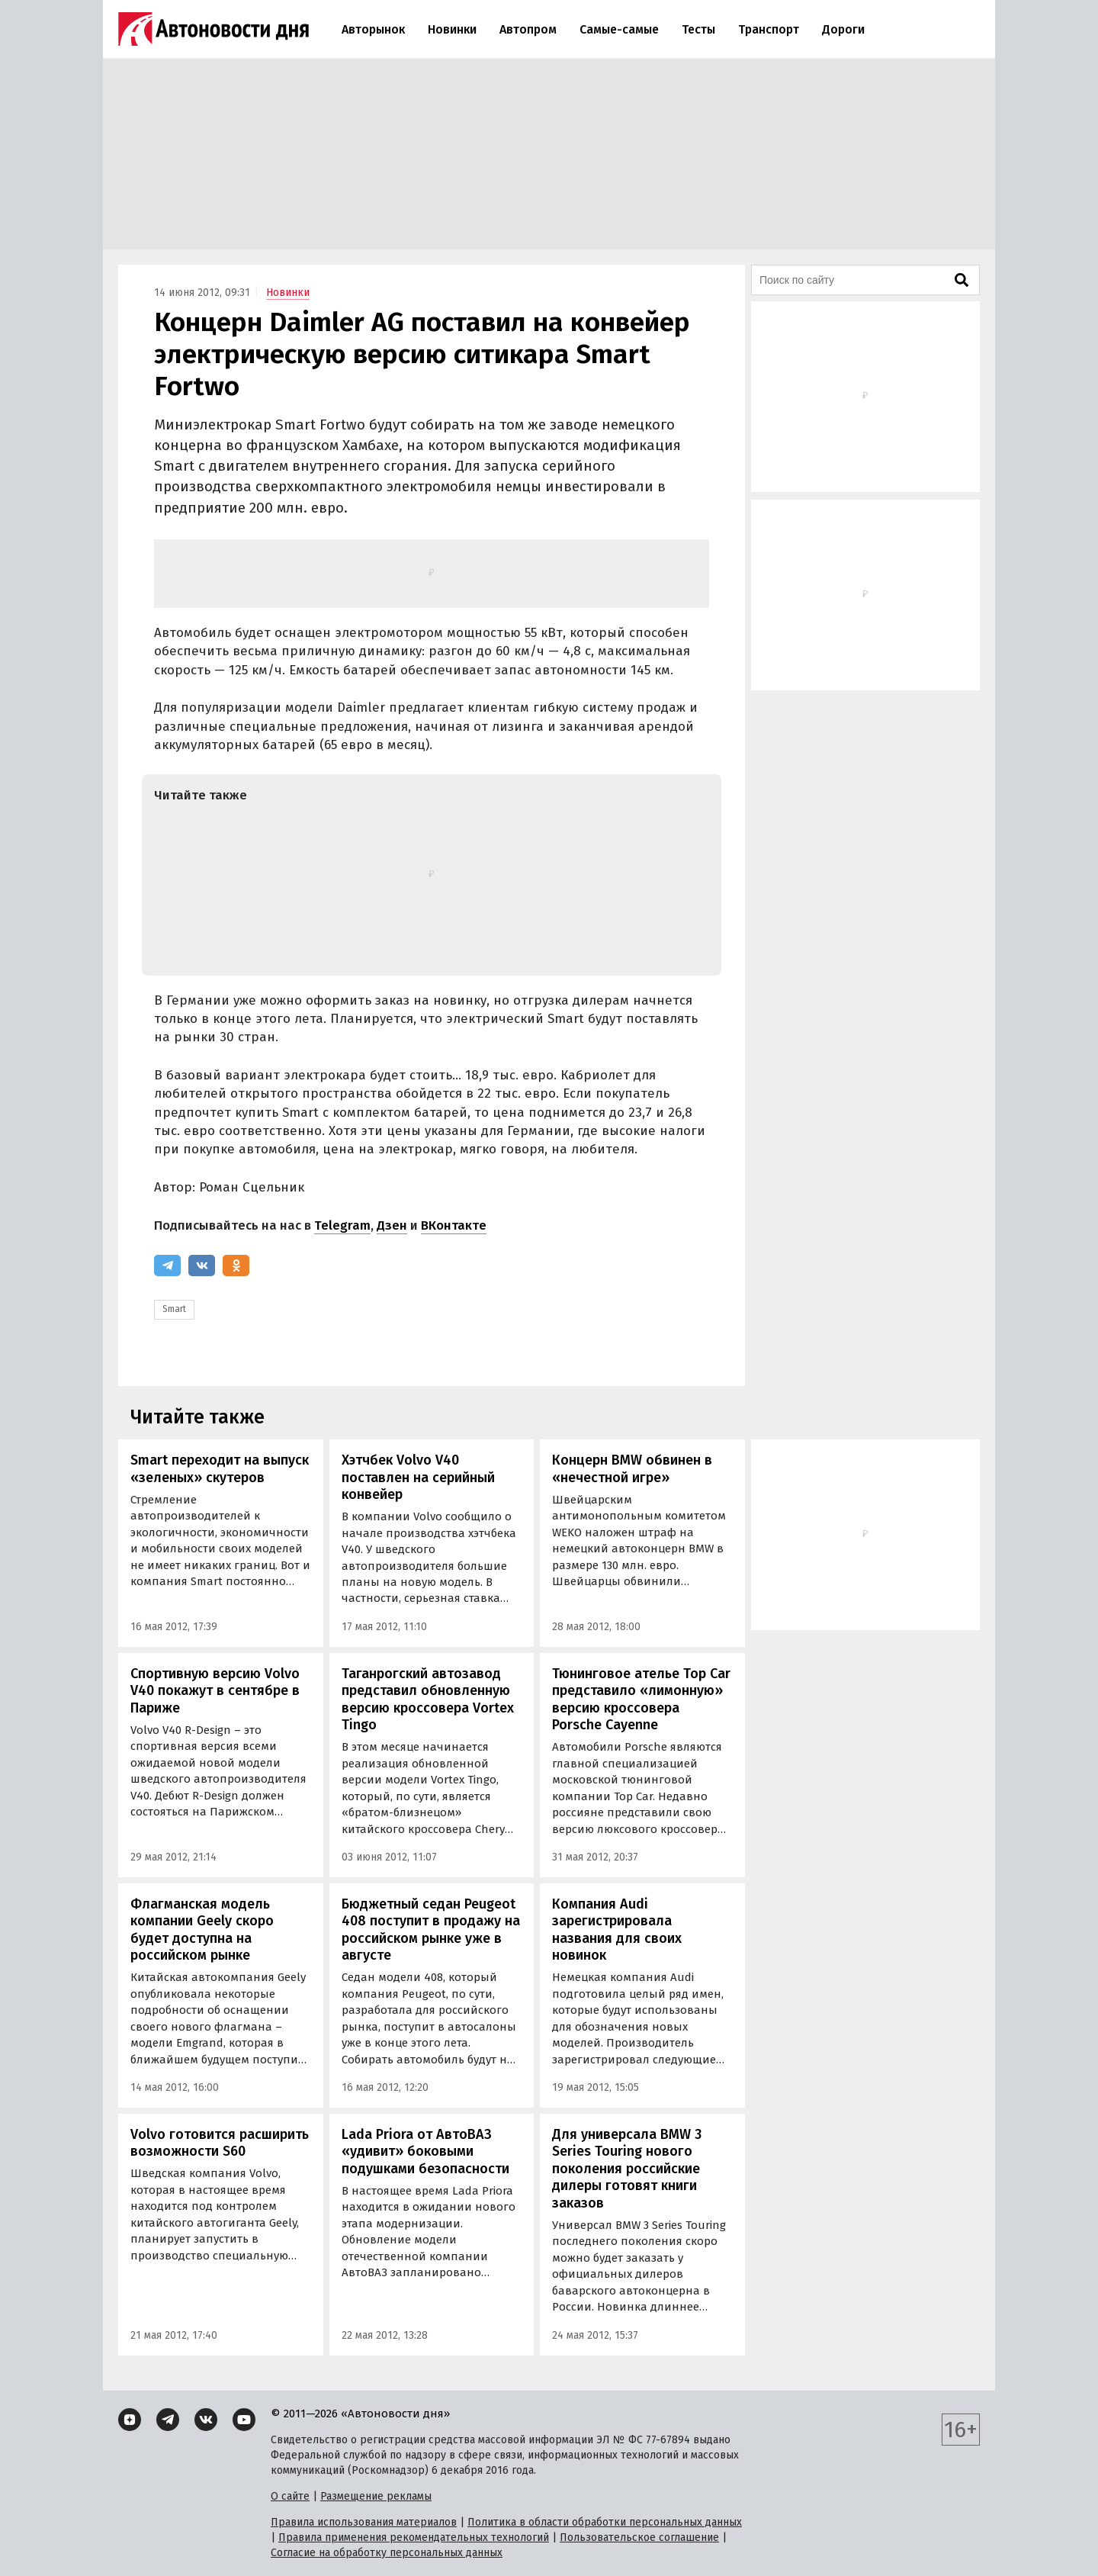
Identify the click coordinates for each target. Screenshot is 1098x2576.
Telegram (342, 1225)
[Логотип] (213, 29)
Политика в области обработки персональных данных (604, 2522)
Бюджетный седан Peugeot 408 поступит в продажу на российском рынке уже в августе (431, 1930)
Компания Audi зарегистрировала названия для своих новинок (617, 1930)
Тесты (698, 29)
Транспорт (768, 29)
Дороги (843, 29)
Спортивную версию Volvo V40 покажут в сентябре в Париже (215, 1690)
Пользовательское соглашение (639, 2537)
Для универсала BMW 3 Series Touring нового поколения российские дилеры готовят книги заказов (627, 2168)
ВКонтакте (453, 1225)
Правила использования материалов (364, 2522)
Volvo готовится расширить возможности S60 (219, 2143)
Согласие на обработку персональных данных (386, 2552)
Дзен (392, 1225)
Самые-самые (619, 29)
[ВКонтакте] (201, 1265)
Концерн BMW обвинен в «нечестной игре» (632, 1469)
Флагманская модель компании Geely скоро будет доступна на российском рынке (202, 1930)
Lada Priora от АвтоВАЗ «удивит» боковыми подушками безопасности (425, 2151)
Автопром (528, 29)
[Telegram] (167, 1265)
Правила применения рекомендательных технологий (413, 2537)
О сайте (290, 2496)
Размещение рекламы (376, 2496)
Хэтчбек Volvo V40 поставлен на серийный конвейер (418, 1477)
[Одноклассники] (236, 1265)
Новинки (452, 29)
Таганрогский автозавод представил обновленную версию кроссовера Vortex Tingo (428, 1699)
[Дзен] (129, 2419)
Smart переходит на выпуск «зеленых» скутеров (219, 1469)
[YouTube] (244, 2419)
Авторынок (373, 29)
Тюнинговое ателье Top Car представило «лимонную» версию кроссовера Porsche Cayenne (641, 1699)
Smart (174, 1309)
